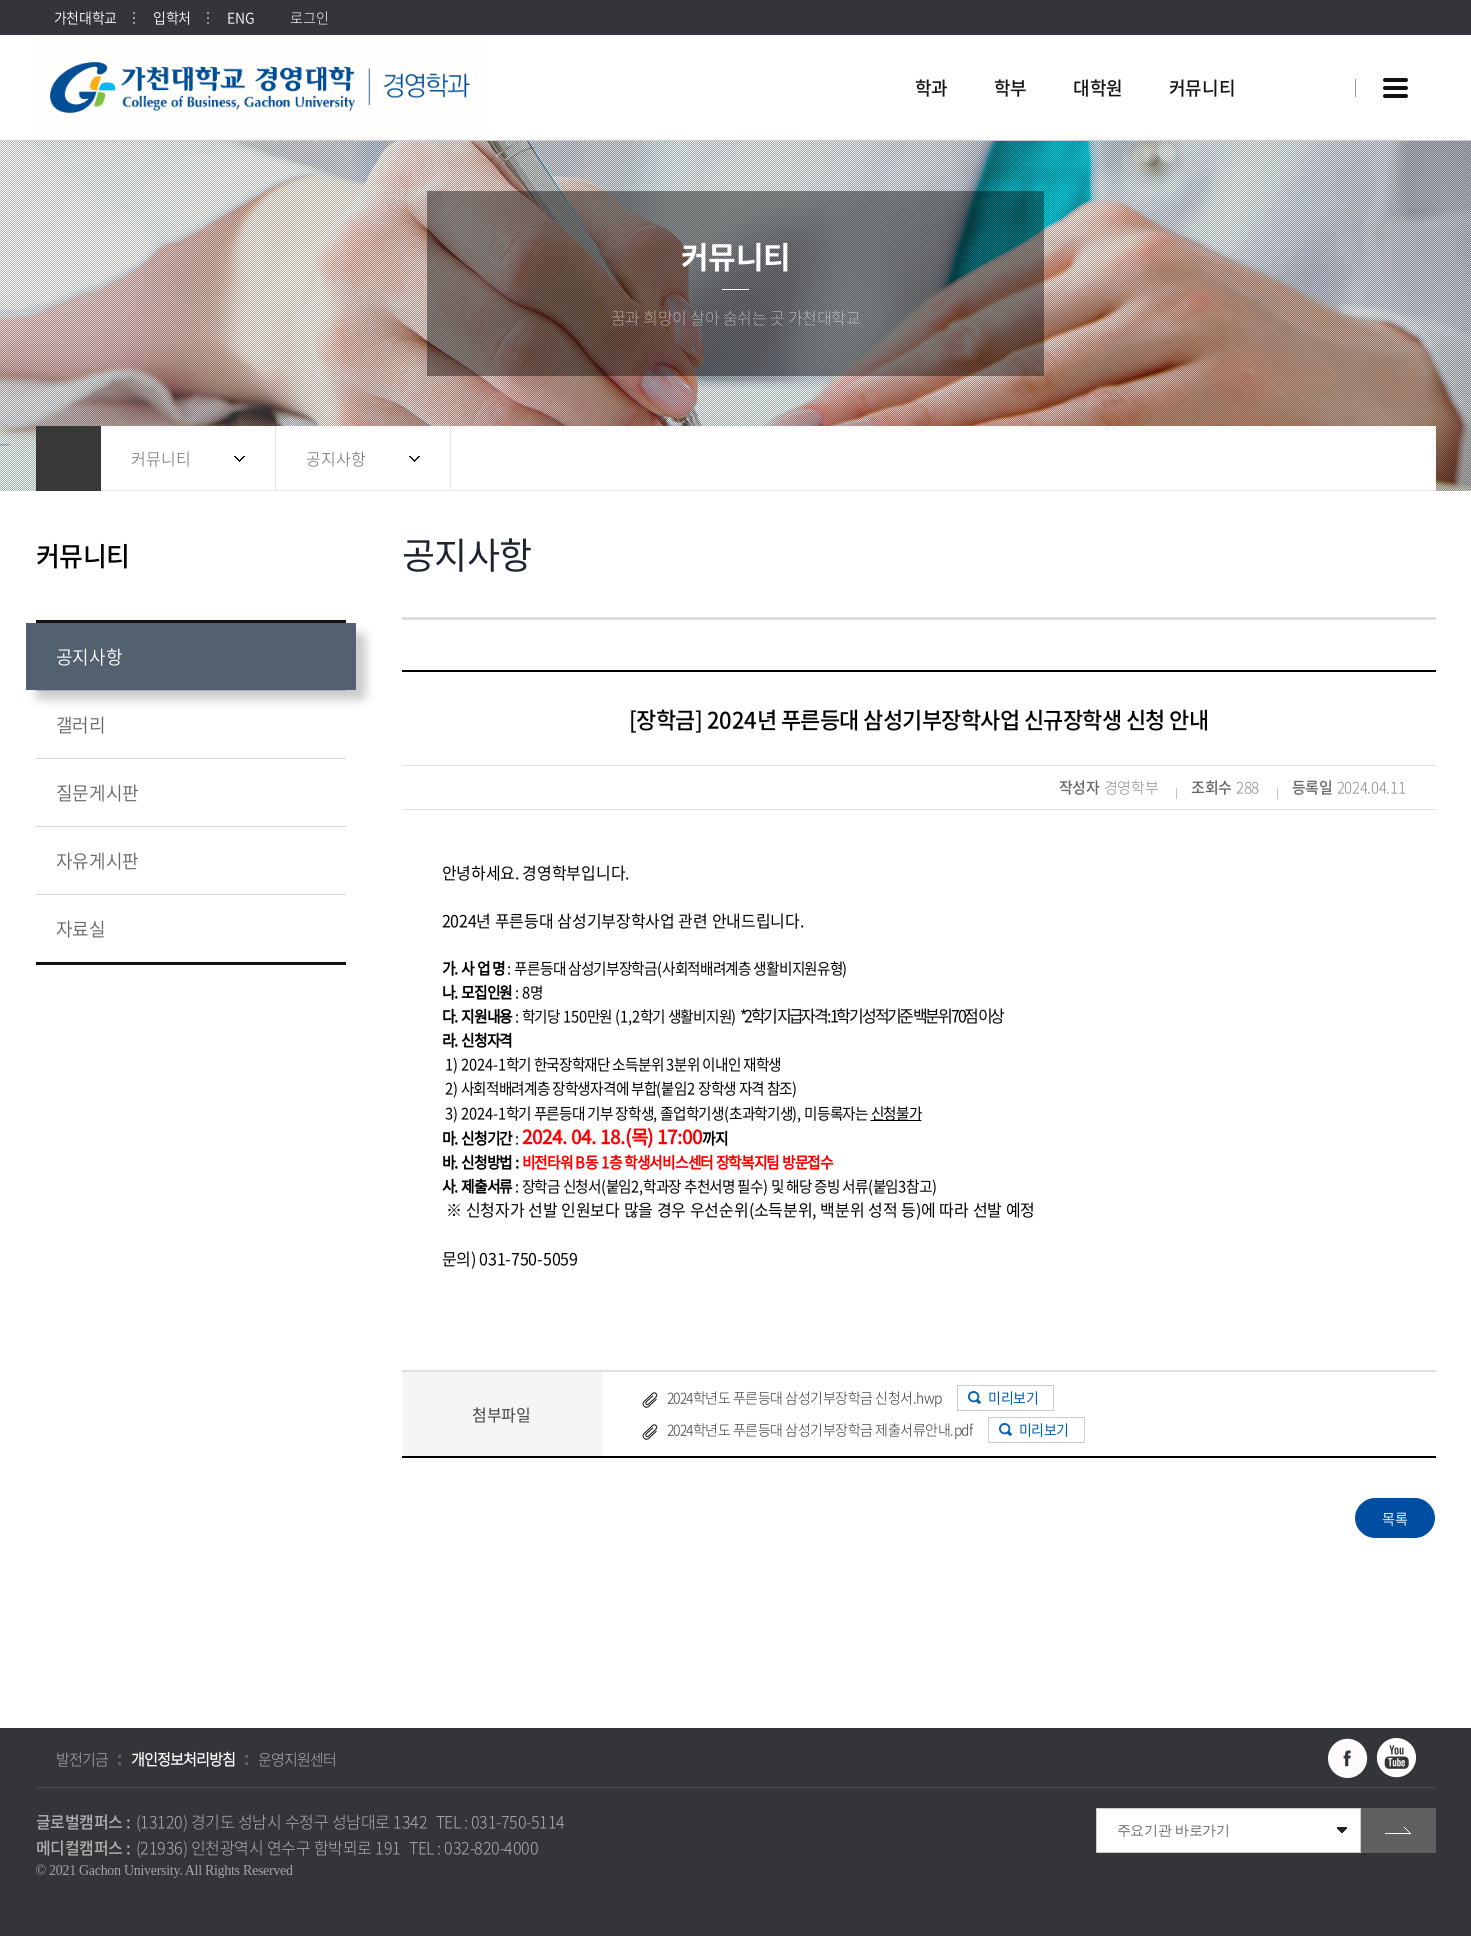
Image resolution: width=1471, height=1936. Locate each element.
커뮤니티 (161, 458)
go (1398, 1830)
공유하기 (1311, 458)
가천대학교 (86, 17)
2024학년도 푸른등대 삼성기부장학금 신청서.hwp (804, 1397)
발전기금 (82, 1759)
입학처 (172, 17)
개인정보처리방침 (183, 1759)
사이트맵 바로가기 (1396, 88)
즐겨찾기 (1351, 458)
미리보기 (1013, 1397)
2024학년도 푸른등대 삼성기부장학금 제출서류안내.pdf (820, 1429)
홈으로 (68, 458)
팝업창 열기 (1313, 51)
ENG (240, 17)
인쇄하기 (1391, 458)
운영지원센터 (297, 1759)
